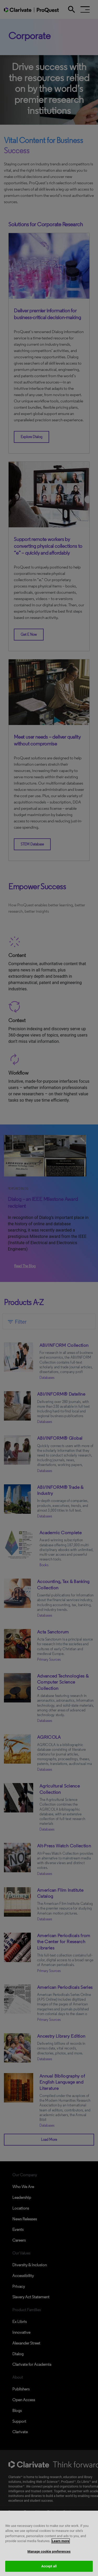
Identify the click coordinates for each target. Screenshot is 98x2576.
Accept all (49, 2566)
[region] (49, 2543)
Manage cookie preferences (49, 2551)
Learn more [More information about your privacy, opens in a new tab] (61, 2541)
